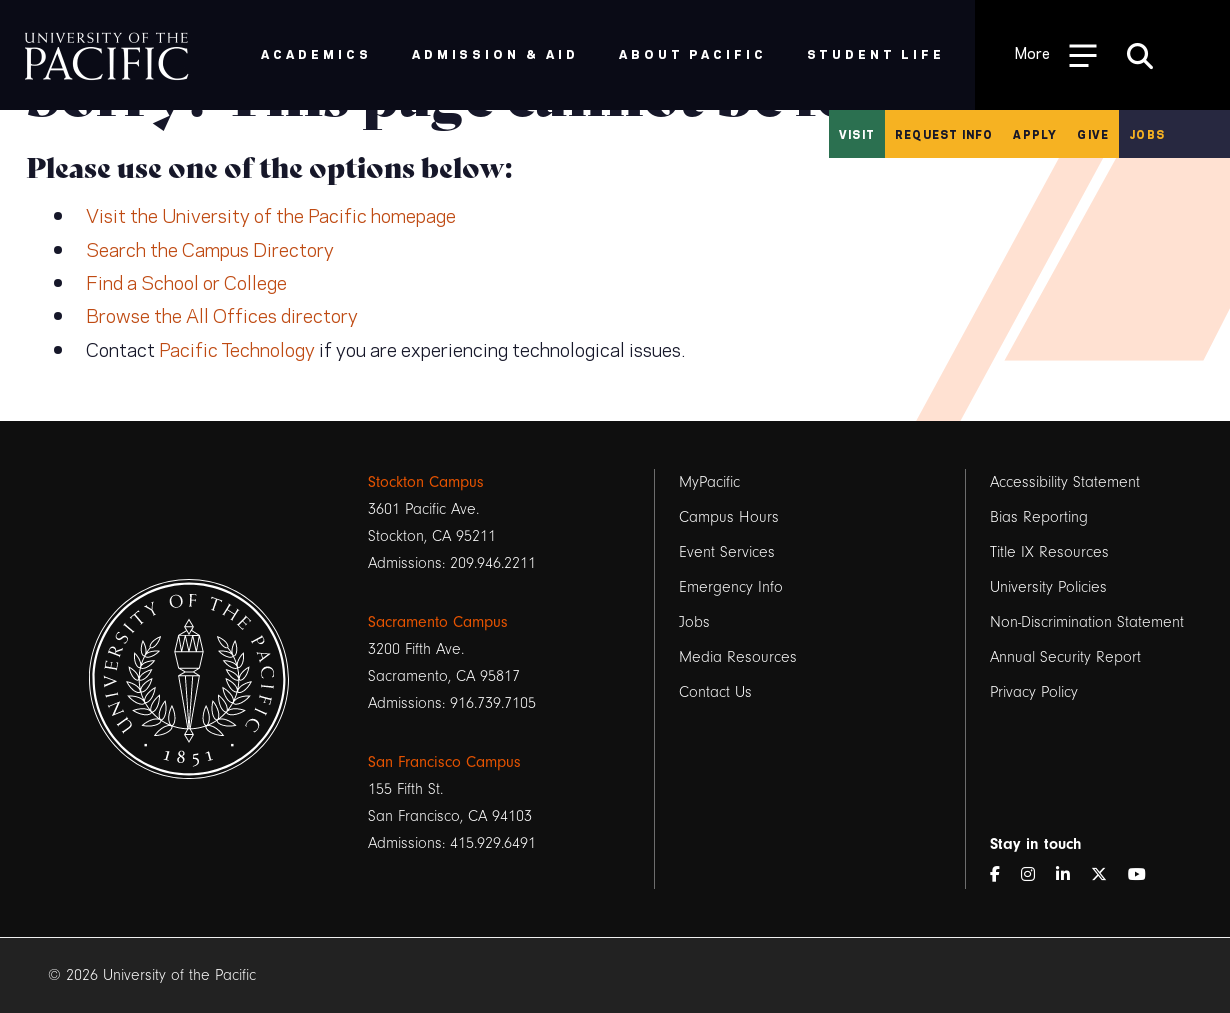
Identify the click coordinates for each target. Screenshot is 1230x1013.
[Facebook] (1003, 875)
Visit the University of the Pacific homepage (271, 214)
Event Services (727, 552)
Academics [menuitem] (316, 53)
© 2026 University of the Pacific (152, 975)
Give (1093, 134)
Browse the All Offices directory (222, 314)
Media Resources (738, 657)
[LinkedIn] (1071, 875)
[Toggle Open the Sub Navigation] (1056, 54)
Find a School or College (186, 281)
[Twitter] (1107, 875)
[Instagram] (1036, 875)
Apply (1035, 134)
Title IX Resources (1049, 552)
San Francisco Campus (444, 762)
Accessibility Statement (1065, 482)
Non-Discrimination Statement (1087, 622)
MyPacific (709, 482)
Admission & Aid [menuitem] (495, 53)
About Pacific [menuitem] (692, 53)
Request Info (944, 134)
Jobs (1147, 134)
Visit (857, 134)
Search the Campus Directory (210, 248)
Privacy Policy (1034, 692)
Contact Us (715, 692)
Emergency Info (731, 587)
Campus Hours (729, 517)
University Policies (1048, 587)
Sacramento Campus (438, 622)
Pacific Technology (237, 348)
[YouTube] (1145, 875)
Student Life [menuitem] (876, 53)
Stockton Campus (426, 482)
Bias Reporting (1039, 517)
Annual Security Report (1065, 657)
